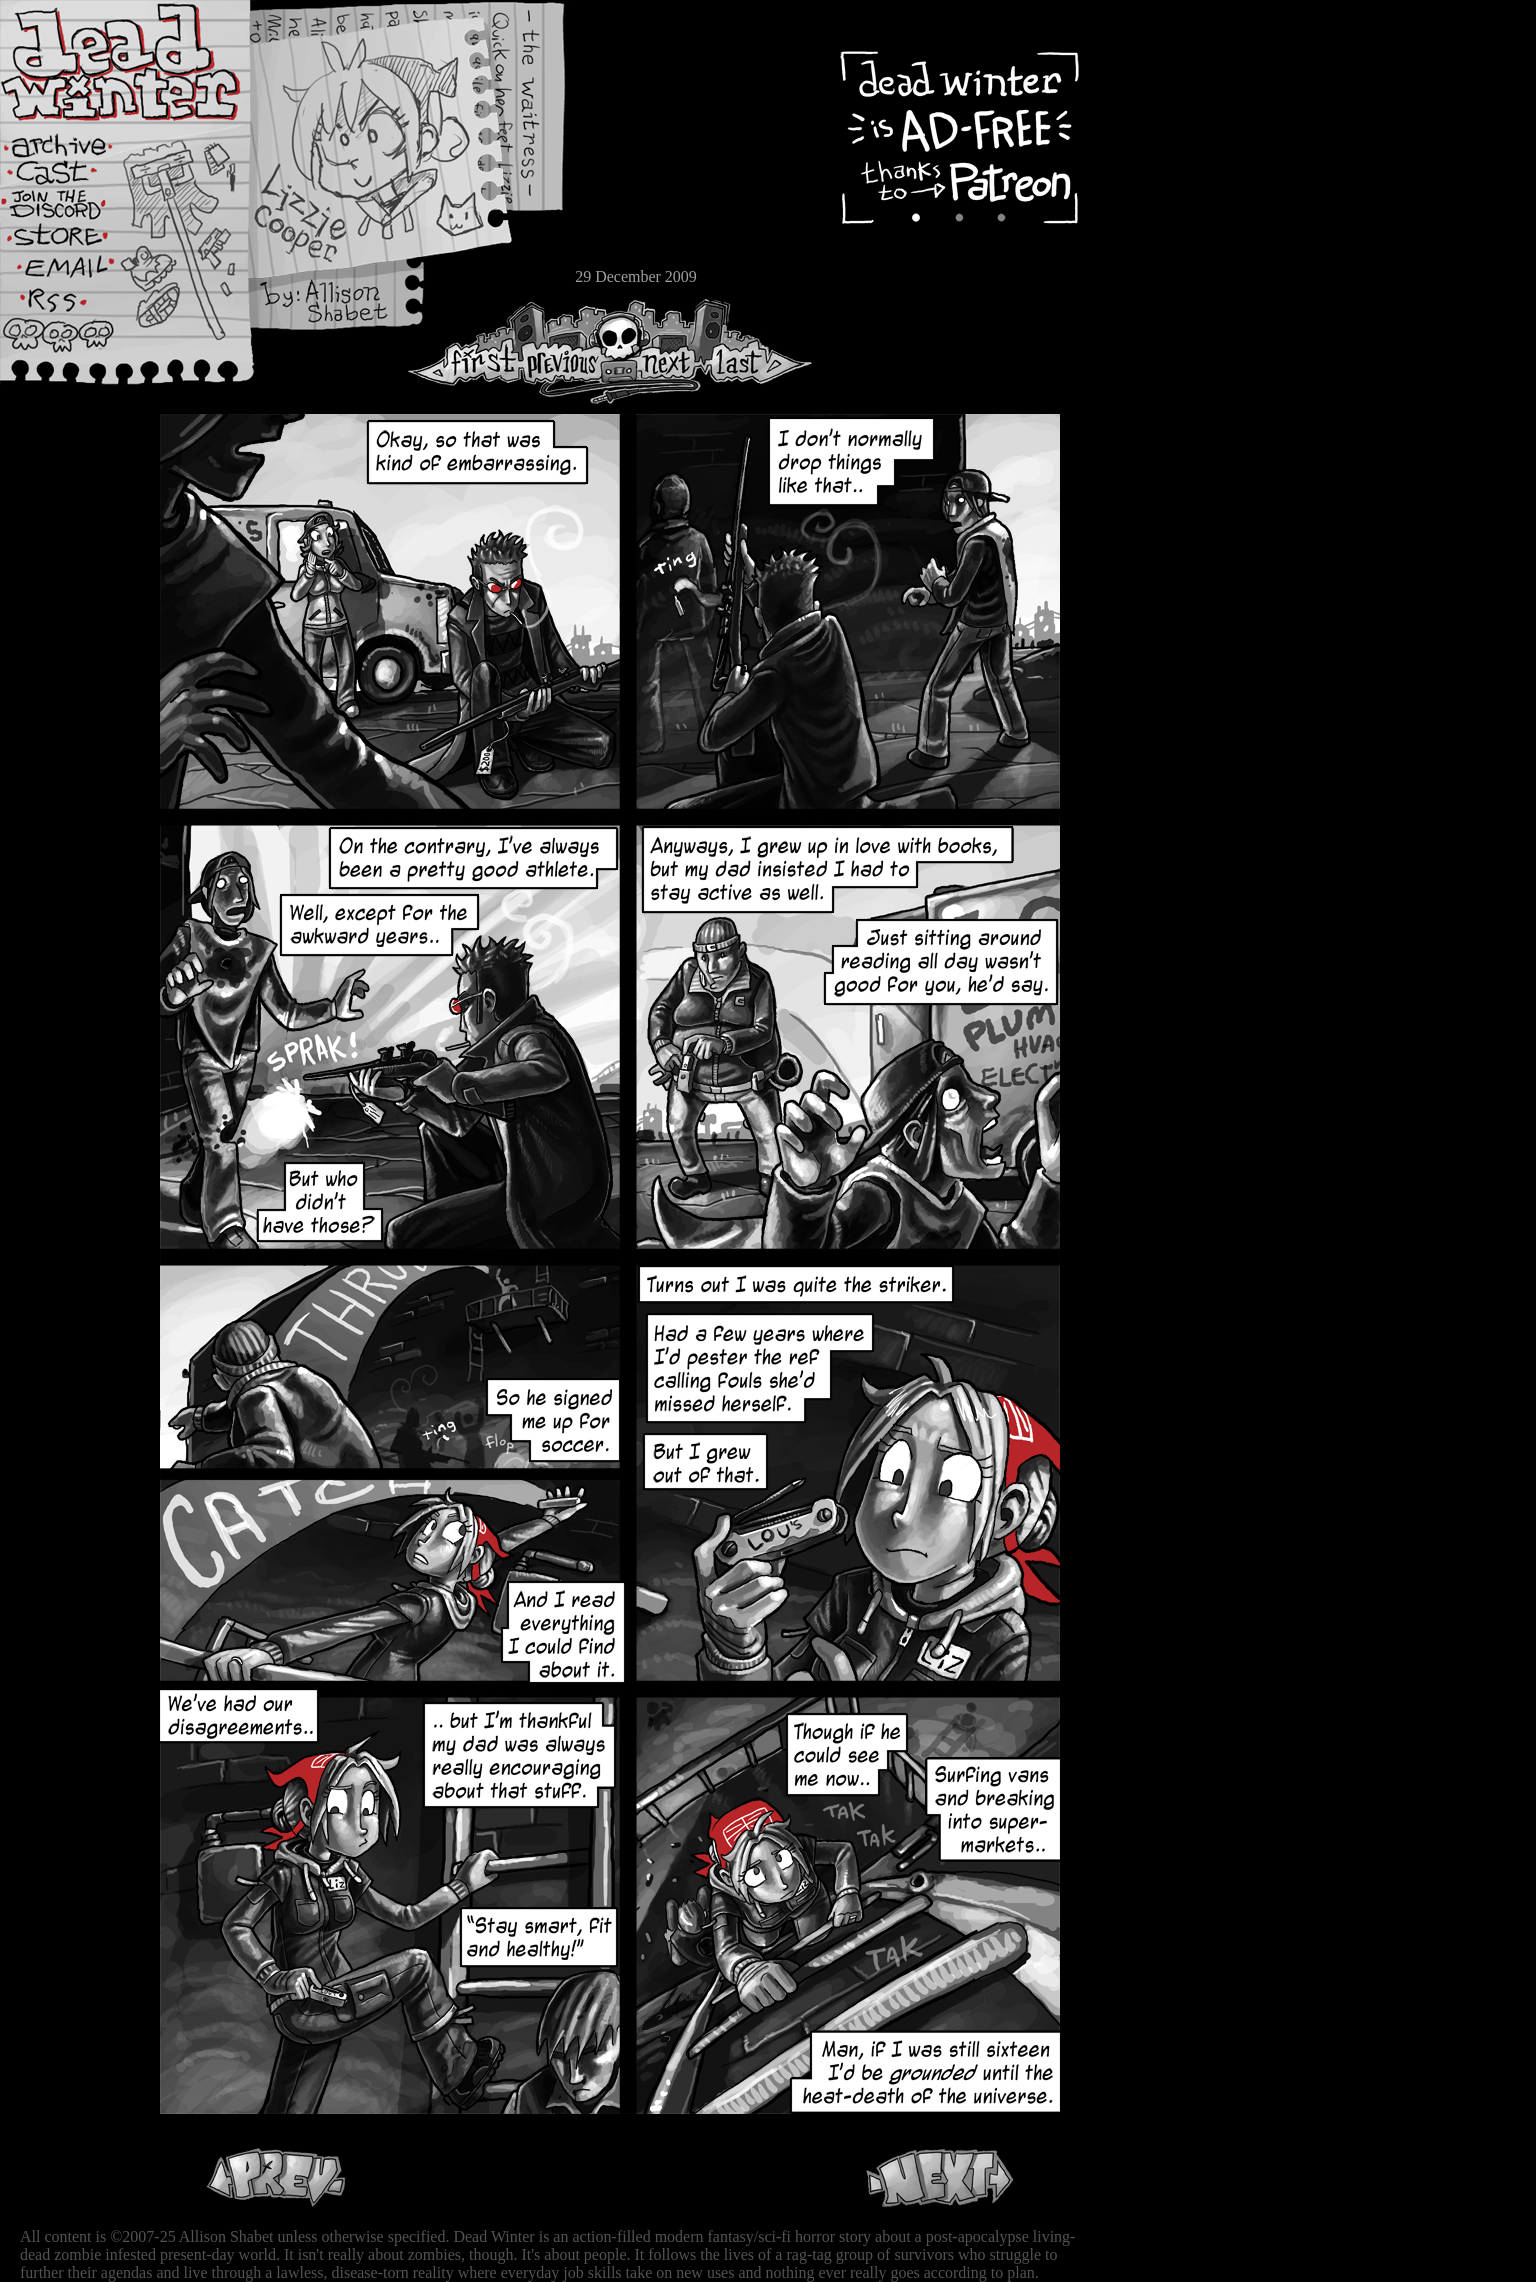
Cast (75, 177)
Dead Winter (150, 63)
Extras (75, 211)
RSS (75, 311)
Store (75, 242)
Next (661, 351)
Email (75, 274)
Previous (570, 351)
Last (757, 351)
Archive (75, 143)
